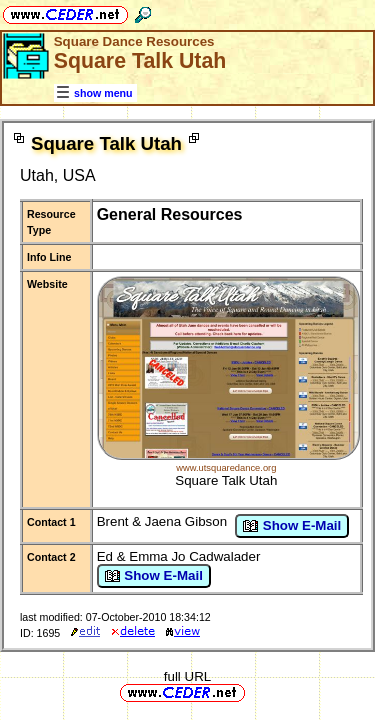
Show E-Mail (292, 526)
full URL (187, 676)
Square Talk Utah (226, 480)
